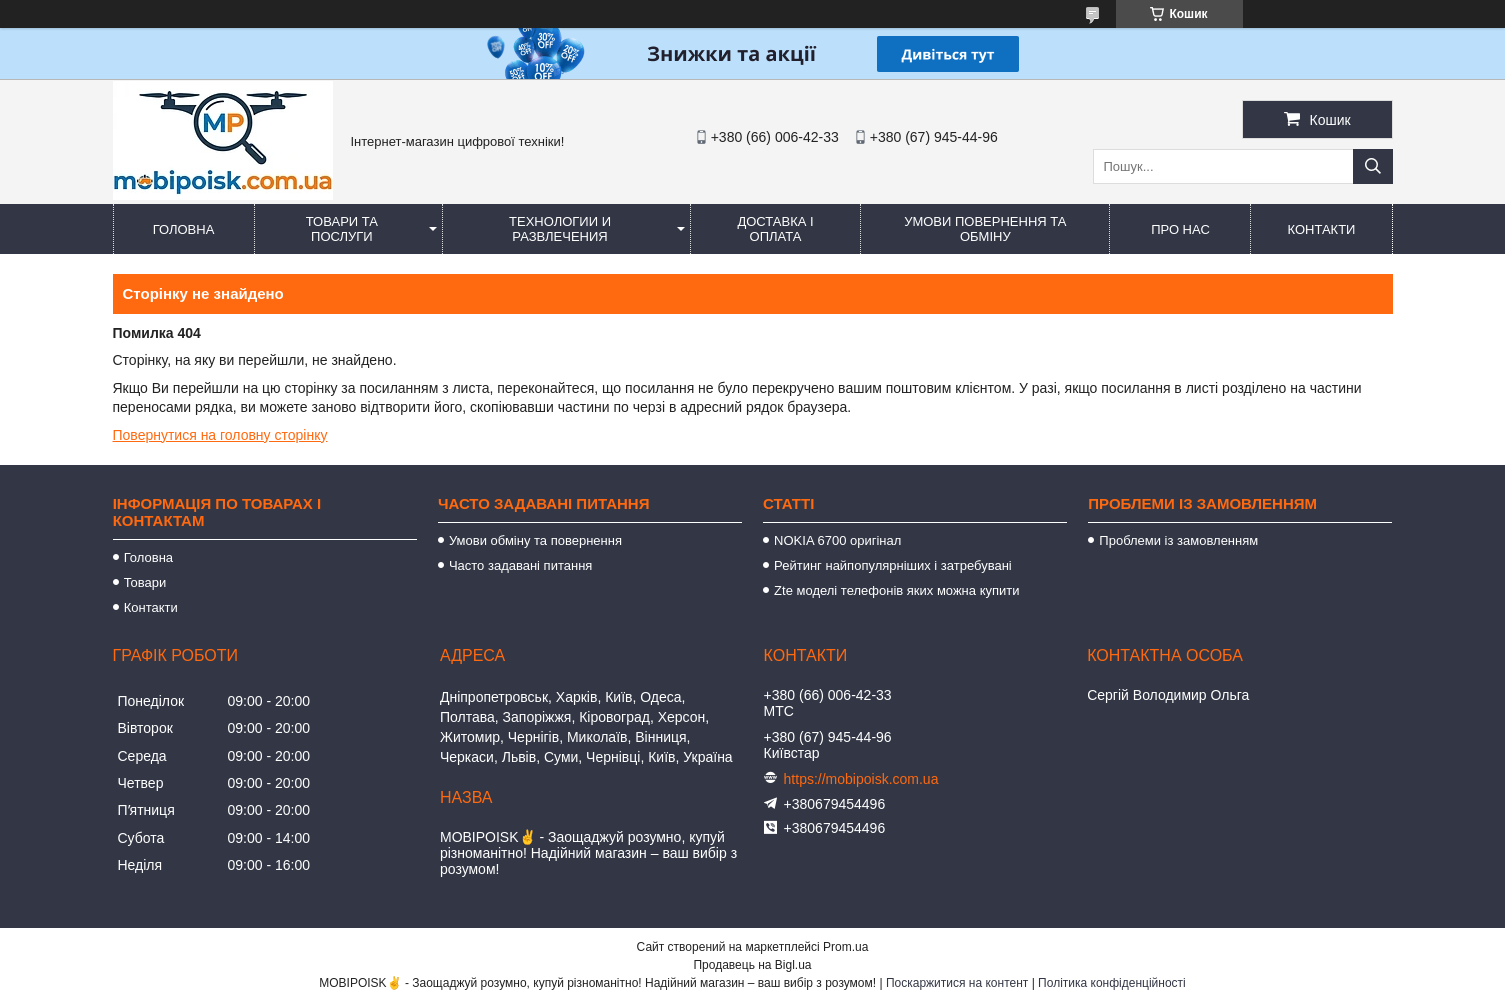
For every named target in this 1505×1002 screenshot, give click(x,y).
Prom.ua (845, 947)
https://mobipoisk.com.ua (861, 779)
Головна (184, 229)
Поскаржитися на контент (957, 983)
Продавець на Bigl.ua (752, 965)
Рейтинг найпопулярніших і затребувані (893, 565)
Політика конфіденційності (1112, 983)
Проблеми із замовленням (1178, 540)
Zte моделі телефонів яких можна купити (896, 590)
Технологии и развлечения (560, 229)
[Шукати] (1373, 166)
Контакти (1321, 229)
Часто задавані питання (520, 565)
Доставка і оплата (775, 229)
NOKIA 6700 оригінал (837, 540)
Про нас (1180, 229)
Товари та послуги (342, 229)
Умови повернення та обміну (985, 229)
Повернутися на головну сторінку (220, 435)
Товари (145, 582)
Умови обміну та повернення (535, 540)
